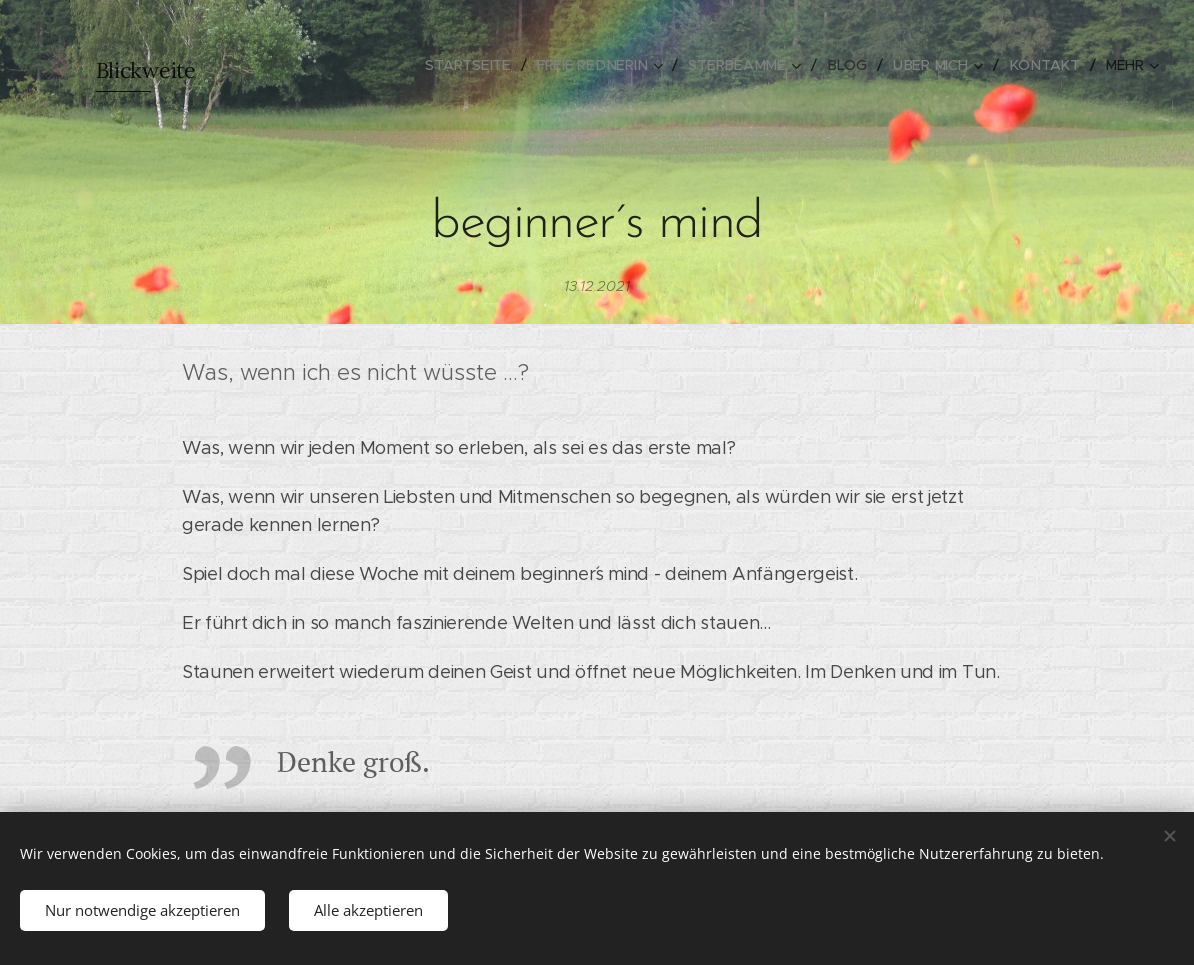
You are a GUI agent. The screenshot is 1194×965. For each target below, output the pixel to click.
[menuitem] (483, 65)
